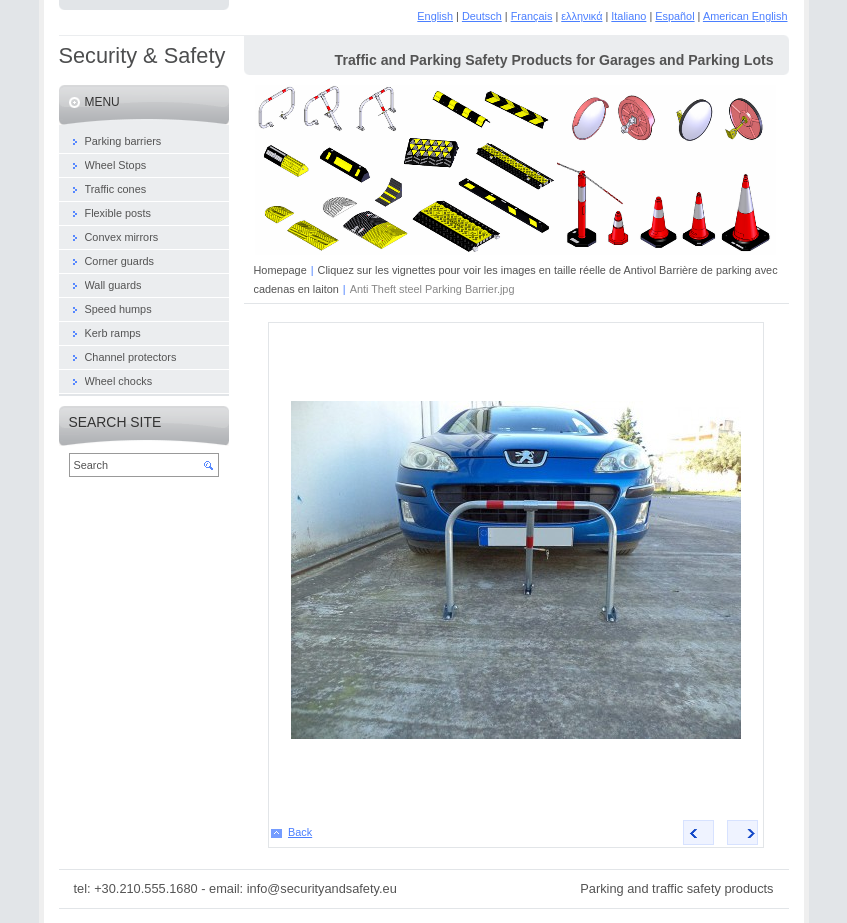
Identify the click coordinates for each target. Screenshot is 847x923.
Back (300, 832)
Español (674, 16)
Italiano (628, 16)
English (435, 16)
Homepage (280, 270)
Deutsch (482, 16)
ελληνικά (581, 16)
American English (745, 16)
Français (532, 16)
